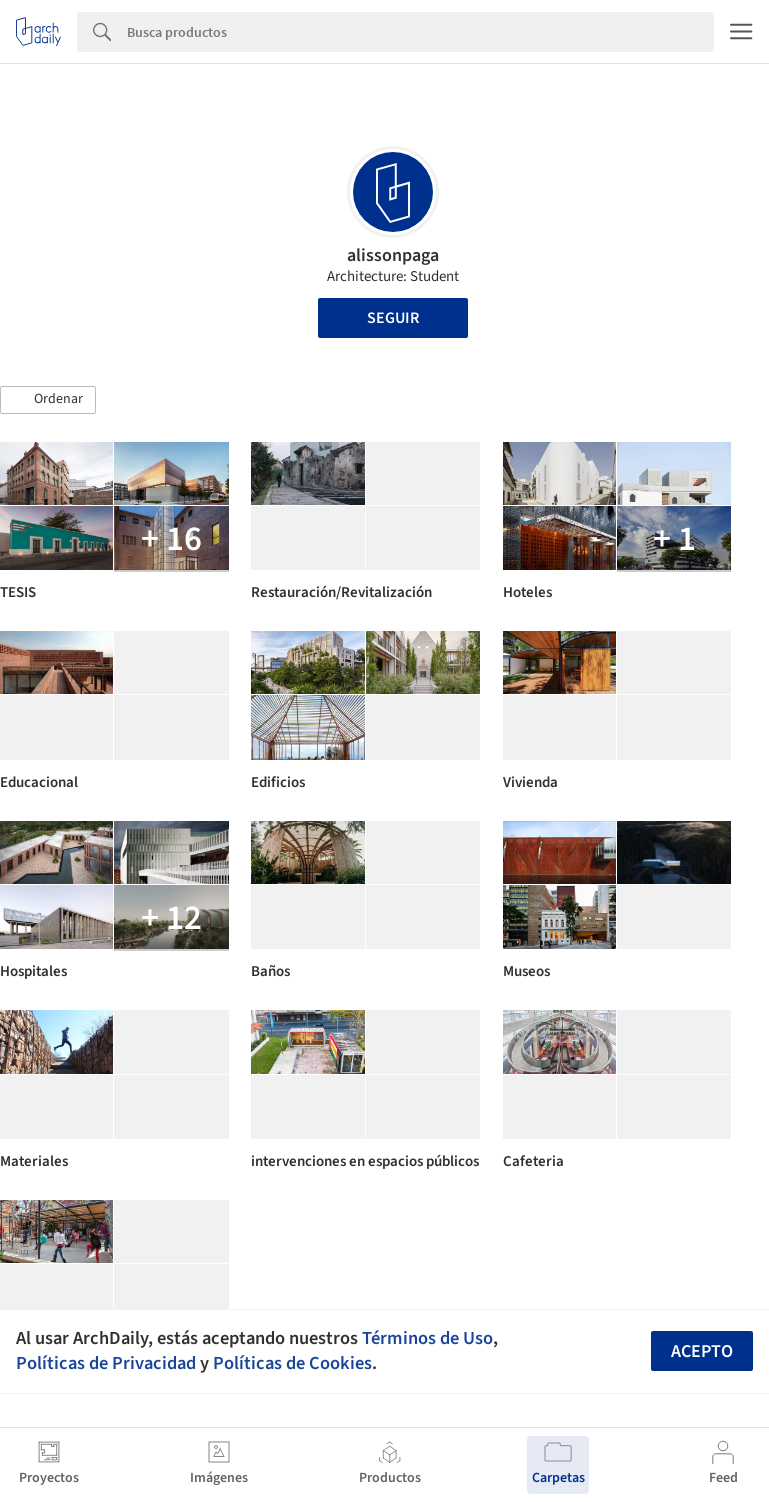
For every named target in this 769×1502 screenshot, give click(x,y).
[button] (48, 400)
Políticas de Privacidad (106, 1363)
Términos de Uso (427, 1338)
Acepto (702, 1351)
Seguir (393, 318)
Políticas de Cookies (292, 1363)
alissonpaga (393, 255)
